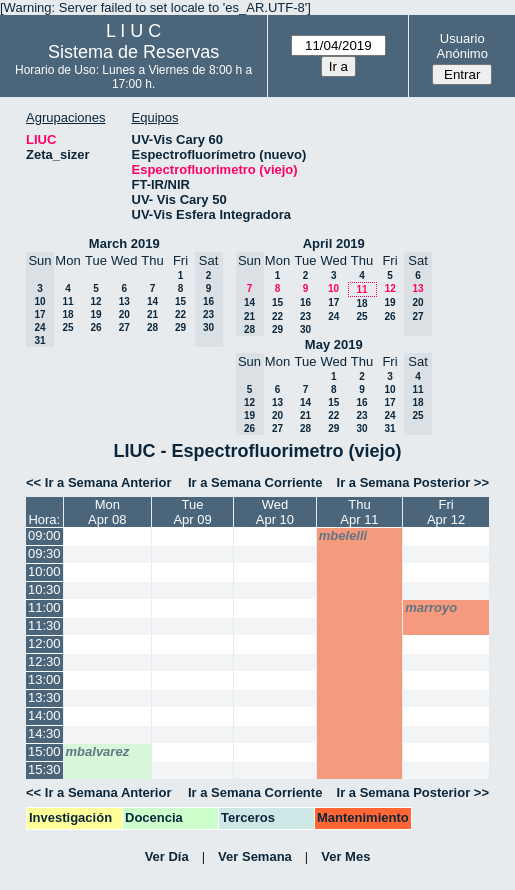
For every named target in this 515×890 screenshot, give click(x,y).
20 (124, 314)
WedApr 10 (275, 512)
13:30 (44, 697)
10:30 (44, 589)
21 (152, 314)
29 (180, 327)
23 (305, 316)
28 (152, 327)
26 (95, 327)
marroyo (431, 607)
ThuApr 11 (359, 512)
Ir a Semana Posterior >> (413, 482)
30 (305, 329)
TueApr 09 (192, 512)
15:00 (44, 751)
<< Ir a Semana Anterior (98, 482)
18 (67, 314)
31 (389, 428)
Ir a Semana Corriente (255, 482)
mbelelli (343, 535)
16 (305, 302)
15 (180, 301)
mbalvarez (98, 751)
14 (152, 301)
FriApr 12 (446, 512)
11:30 (44, 625)
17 (333, 302)
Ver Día (167, 856)
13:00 (44, 679)
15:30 (44, 769)
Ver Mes (345, 856)
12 (95, 301)
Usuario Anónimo (462, 46)
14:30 (44, 733)
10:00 (44, 571)
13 (124, 301)
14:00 (44, 715)
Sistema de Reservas (133, 52)
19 (95, 314)
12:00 (44, 643)
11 (67, 301)
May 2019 (334, 344)
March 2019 (124, 243)
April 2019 (334, 243)
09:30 (44, 553)
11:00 (44, 607)
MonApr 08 (107, 512)
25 (67, 327)
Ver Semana (255, 856)
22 (180, 314)
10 (333, 288)
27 (124, 327)
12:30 (44, 661)
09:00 (44, 535)
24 (333, 316)
